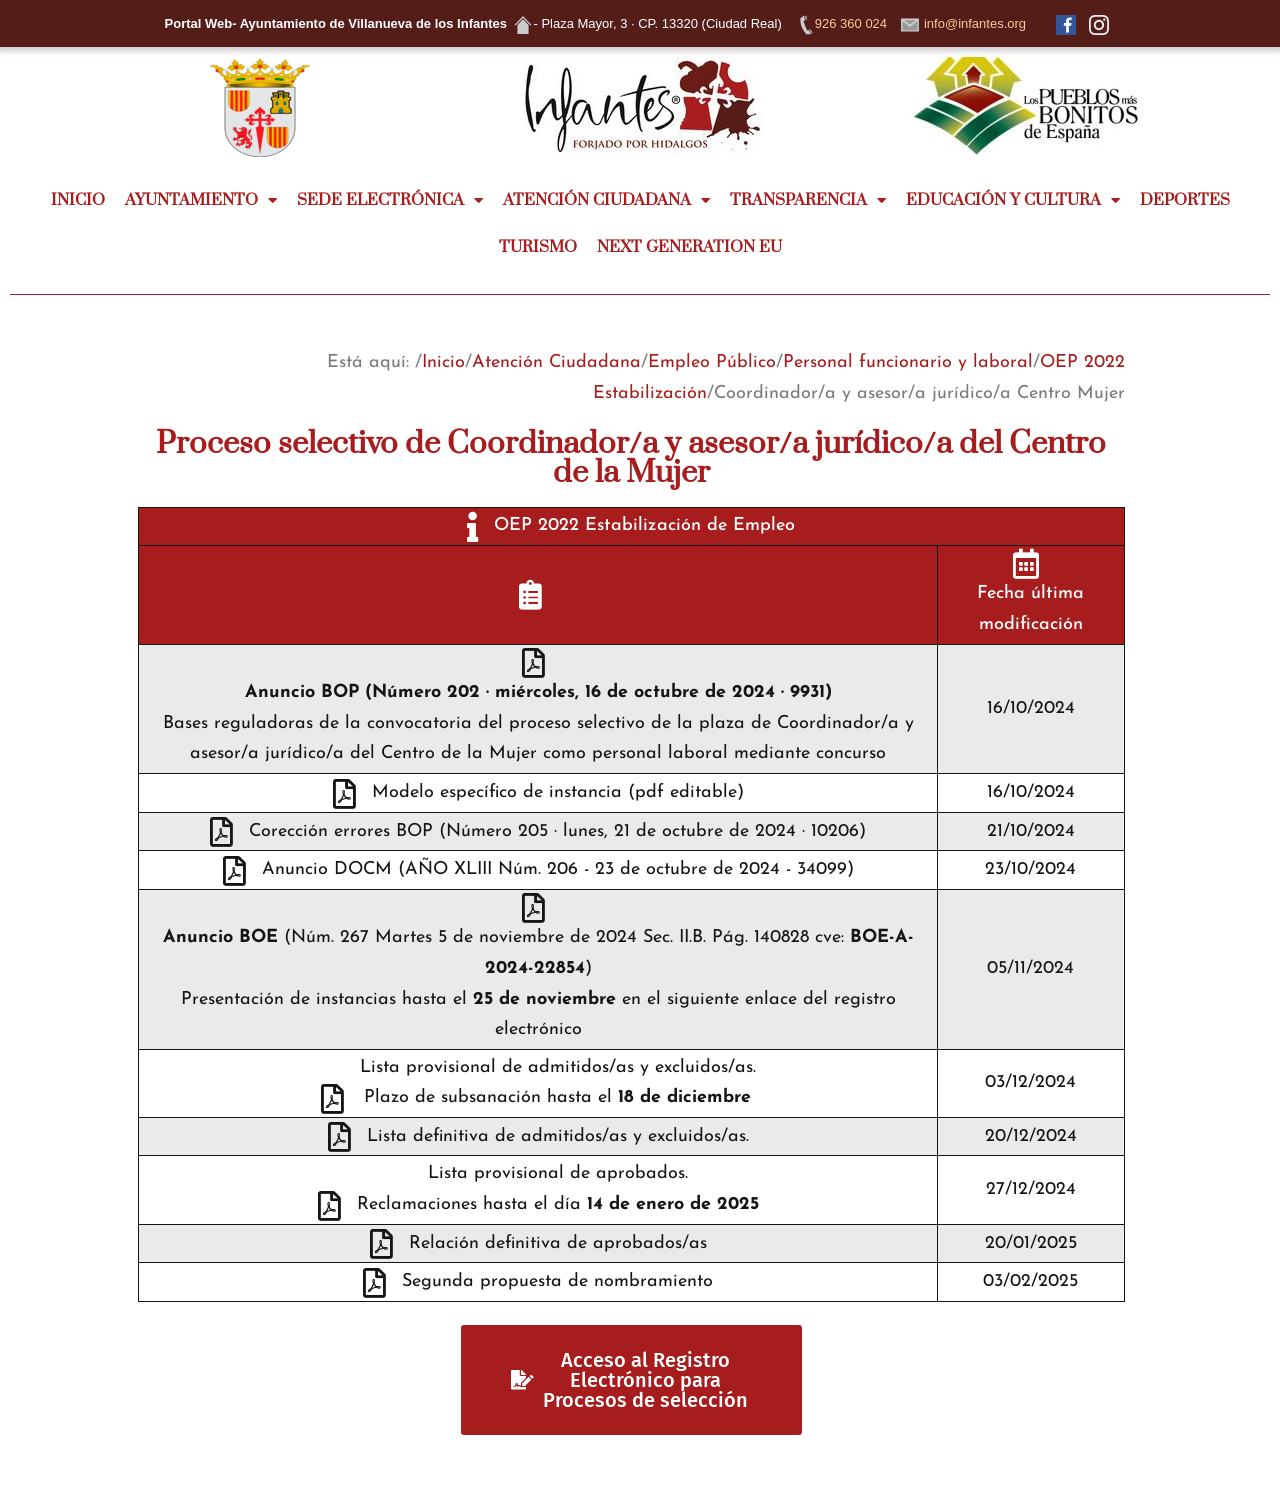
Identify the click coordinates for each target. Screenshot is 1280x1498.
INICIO (78, 200)
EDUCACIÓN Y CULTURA (1013, 200)
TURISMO (538, 247)
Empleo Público (712, 362)
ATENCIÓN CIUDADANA (606, 200)
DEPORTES (1185, 200)
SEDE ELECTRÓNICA (390, 200)
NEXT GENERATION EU (689, 247)
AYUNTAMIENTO (201, 200)
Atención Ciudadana (556, 362)
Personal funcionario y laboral (908, 362)
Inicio (443, 362)
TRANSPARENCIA (808, 200)
